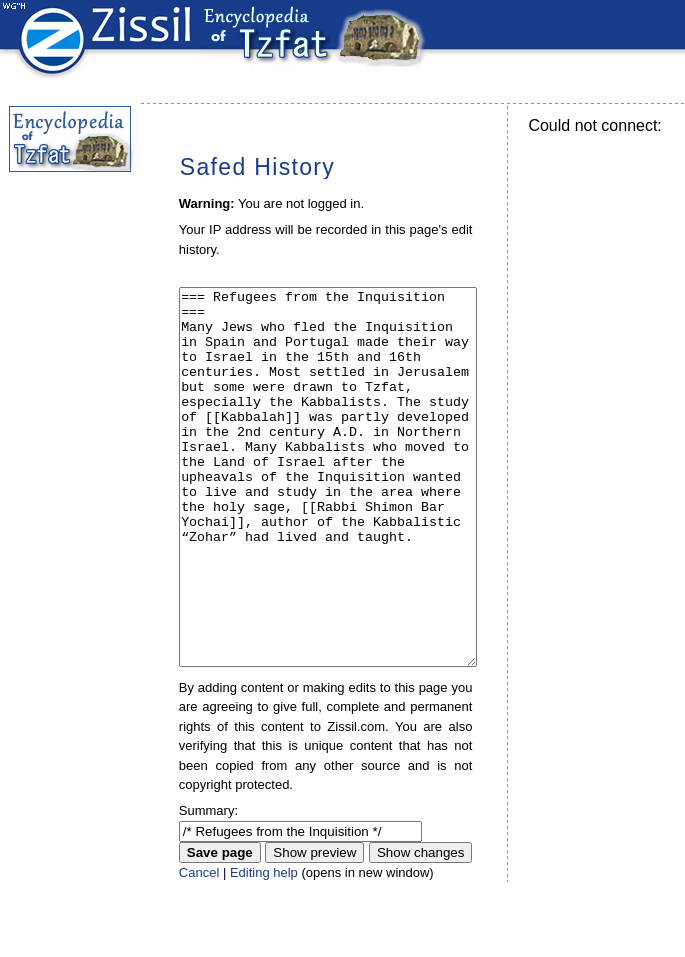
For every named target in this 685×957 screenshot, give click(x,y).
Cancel (199, 947)
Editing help (264, 947)
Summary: (208, 885)
